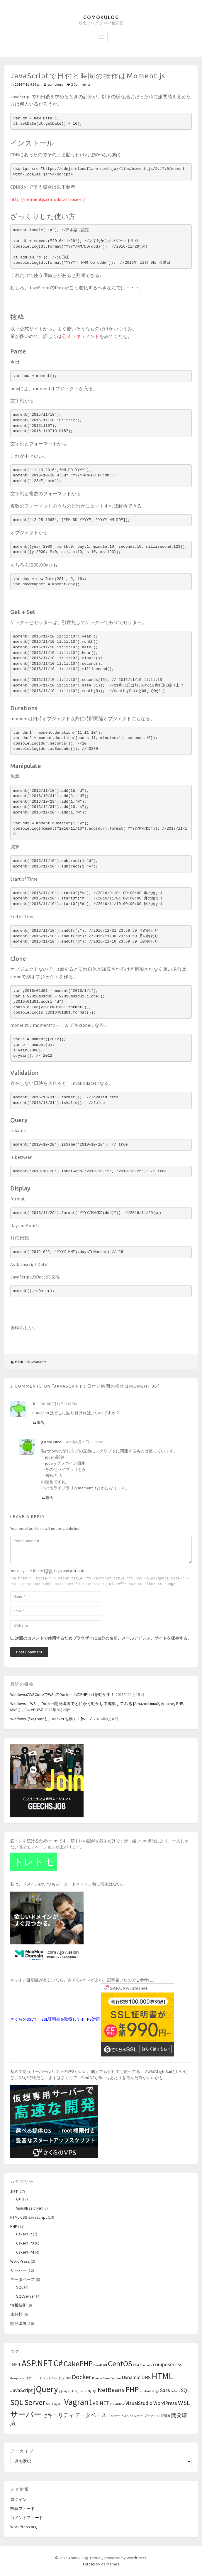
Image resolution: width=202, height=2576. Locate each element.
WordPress (20, 2261)
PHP (13, 2226)
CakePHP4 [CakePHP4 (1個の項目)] (100, 2365)
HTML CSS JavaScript (31, 1361)
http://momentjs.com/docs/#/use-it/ (47, 199)
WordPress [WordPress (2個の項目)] (165, 2403)
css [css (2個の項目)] (178, 2364)
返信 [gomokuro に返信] (49, 1498)
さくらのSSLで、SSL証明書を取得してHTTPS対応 (55, 2019)
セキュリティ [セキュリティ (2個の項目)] (58, 2415)
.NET (14, 2191)
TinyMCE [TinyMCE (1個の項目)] (57, 2404)
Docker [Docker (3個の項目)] (81, 2377)
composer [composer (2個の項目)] (163, 2364)
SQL (19, 2287)
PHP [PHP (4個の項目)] (132, 2389)
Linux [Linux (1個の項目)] (83, 2391)
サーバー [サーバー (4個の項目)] (25, 2414)
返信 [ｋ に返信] (40, 1422)
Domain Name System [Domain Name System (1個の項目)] (106, 2378)
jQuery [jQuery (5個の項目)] (46, 2389)
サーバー (18, 2270)
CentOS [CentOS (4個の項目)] (120, 2363)
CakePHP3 (25, 2243)
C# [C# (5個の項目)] (58, 2363)
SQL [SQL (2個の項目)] (185, 2390)
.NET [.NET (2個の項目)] (15, 2364)
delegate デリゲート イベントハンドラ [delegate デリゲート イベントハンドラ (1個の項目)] (37, 2378)
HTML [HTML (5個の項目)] (162, 2376)
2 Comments (80, 84)
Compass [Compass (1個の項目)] (146, 2365)
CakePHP (24, 2234)
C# (18, 2199)
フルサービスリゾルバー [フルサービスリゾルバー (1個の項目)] (125, 2416)
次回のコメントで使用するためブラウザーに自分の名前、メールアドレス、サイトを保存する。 (103, 1638)
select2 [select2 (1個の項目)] (175, 2391)
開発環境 (18, 2323)
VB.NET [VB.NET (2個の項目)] (101, 2403)
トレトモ (33, 1862)
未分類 (16, 2314)
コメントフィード (26, 2517)
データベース (22, 2279)
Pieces (89, 2564)
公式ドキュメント (80, 336)
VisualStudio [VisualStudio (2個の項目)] (138, 2403)
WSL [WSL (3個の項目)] (184, 2403)
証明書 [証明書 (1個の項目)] (165, 2416)
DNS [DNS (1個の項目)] (68, 2378)
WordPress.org (23, 2526)
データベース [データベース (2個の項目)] (90, 2415)
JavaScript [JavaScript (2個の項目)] (21, 2390)
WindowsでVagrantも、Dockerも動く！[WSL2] (51, 1718)
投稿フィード (22, 2508)
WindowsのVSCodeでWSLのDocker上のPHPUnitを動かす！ (62, 1694)
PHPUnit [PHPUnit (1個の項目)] (145, 2391)
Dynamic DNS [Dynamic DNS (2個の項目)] (136, 2377)
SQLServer (25, 2296)
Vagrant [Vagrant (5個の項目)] (78, 2401)
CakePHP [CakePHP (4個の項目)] (78, 2363)
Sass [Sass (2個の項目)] (165, 2390)
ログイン (18, 2499)
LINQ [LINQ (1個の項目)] (75, 2391)
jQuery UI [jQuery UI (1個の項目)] (65, 2391)
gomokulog (101, 17)
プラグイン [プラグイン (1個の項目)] (152, 2416)
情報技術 (18, 2305)
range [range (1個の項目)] (155, 2391)
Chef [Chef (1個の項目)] (136, 2365)
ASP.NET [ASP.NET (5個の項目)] (37, 2363)
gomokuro (55, 84)
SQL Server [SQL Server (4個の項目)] (27, 2402)
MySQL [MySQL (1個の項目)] (92, 2391)
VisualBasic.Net (29, 2208)
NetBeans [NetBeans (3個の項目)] (111, 2390)
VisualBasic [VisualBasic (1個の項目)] (117, 2404)
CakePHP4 (25, 2252)
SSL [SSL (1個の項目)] (48, 2404)
